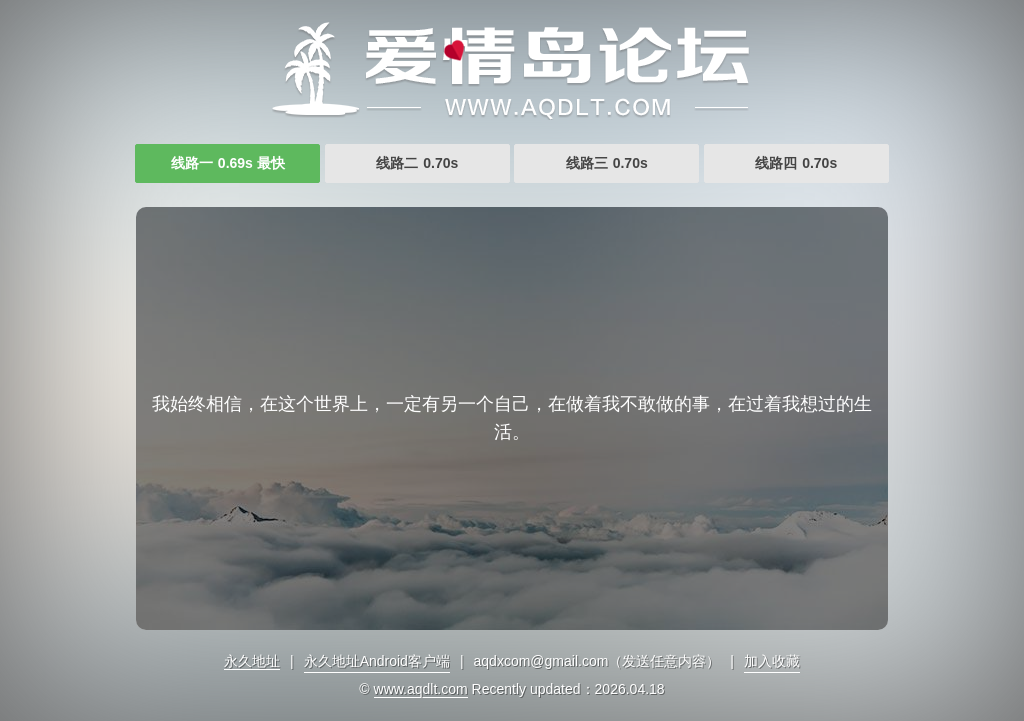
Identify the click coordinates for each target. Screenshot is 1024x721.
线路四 (796, 163)
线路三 (607, 163)
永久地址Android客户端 (377, 661)
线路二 (417, 163)
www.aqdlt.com (421, 689)
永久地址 (252, 661)
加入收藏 (772, 661)
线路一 (228, 163)
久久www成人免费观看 (512, 70)
